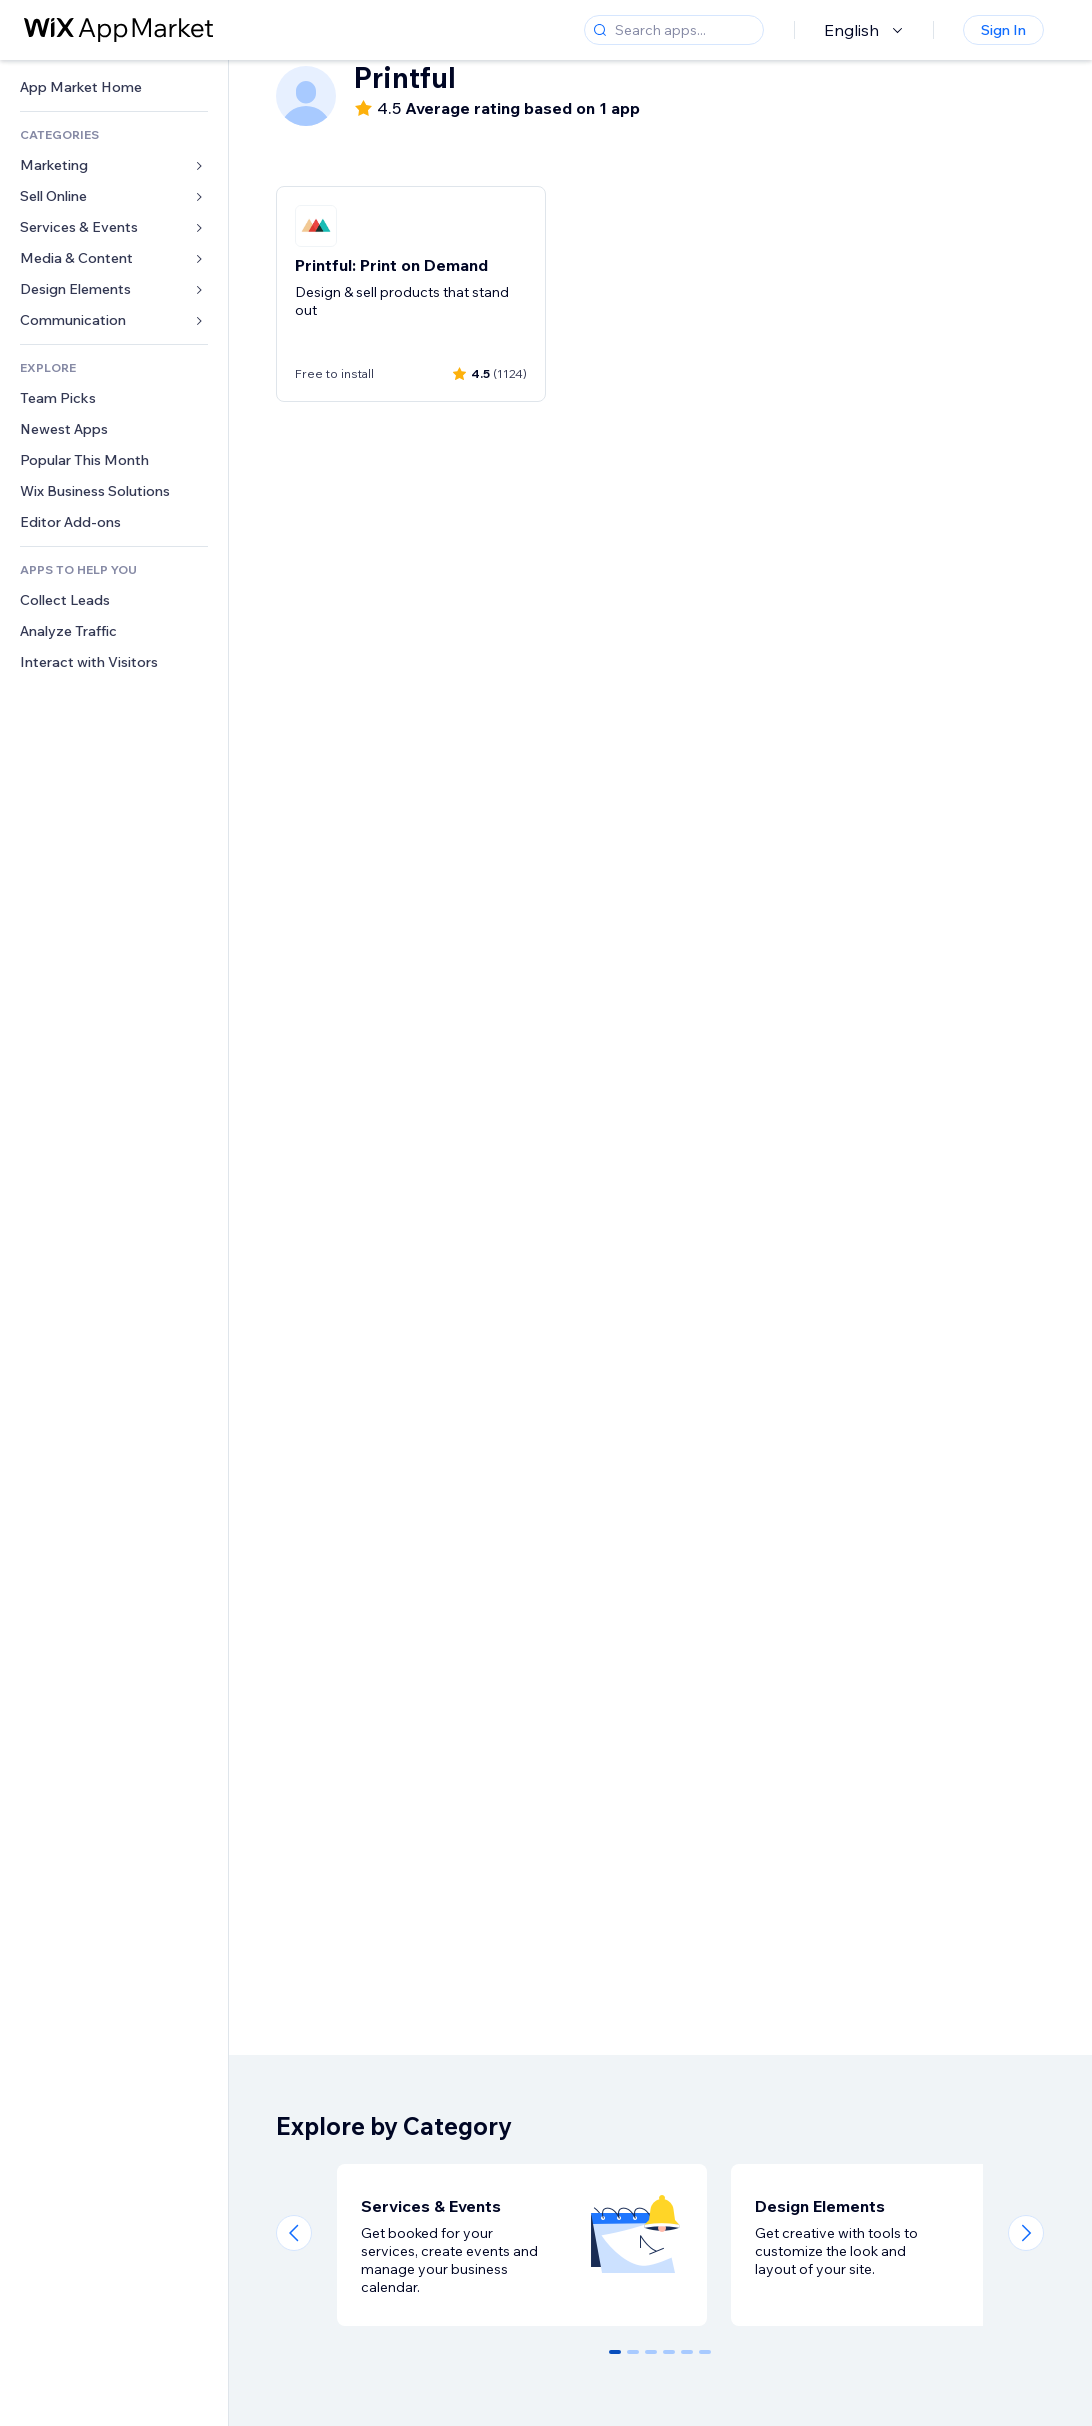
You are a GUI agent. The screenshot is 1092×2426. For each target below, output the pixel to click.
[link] (114, 87)
